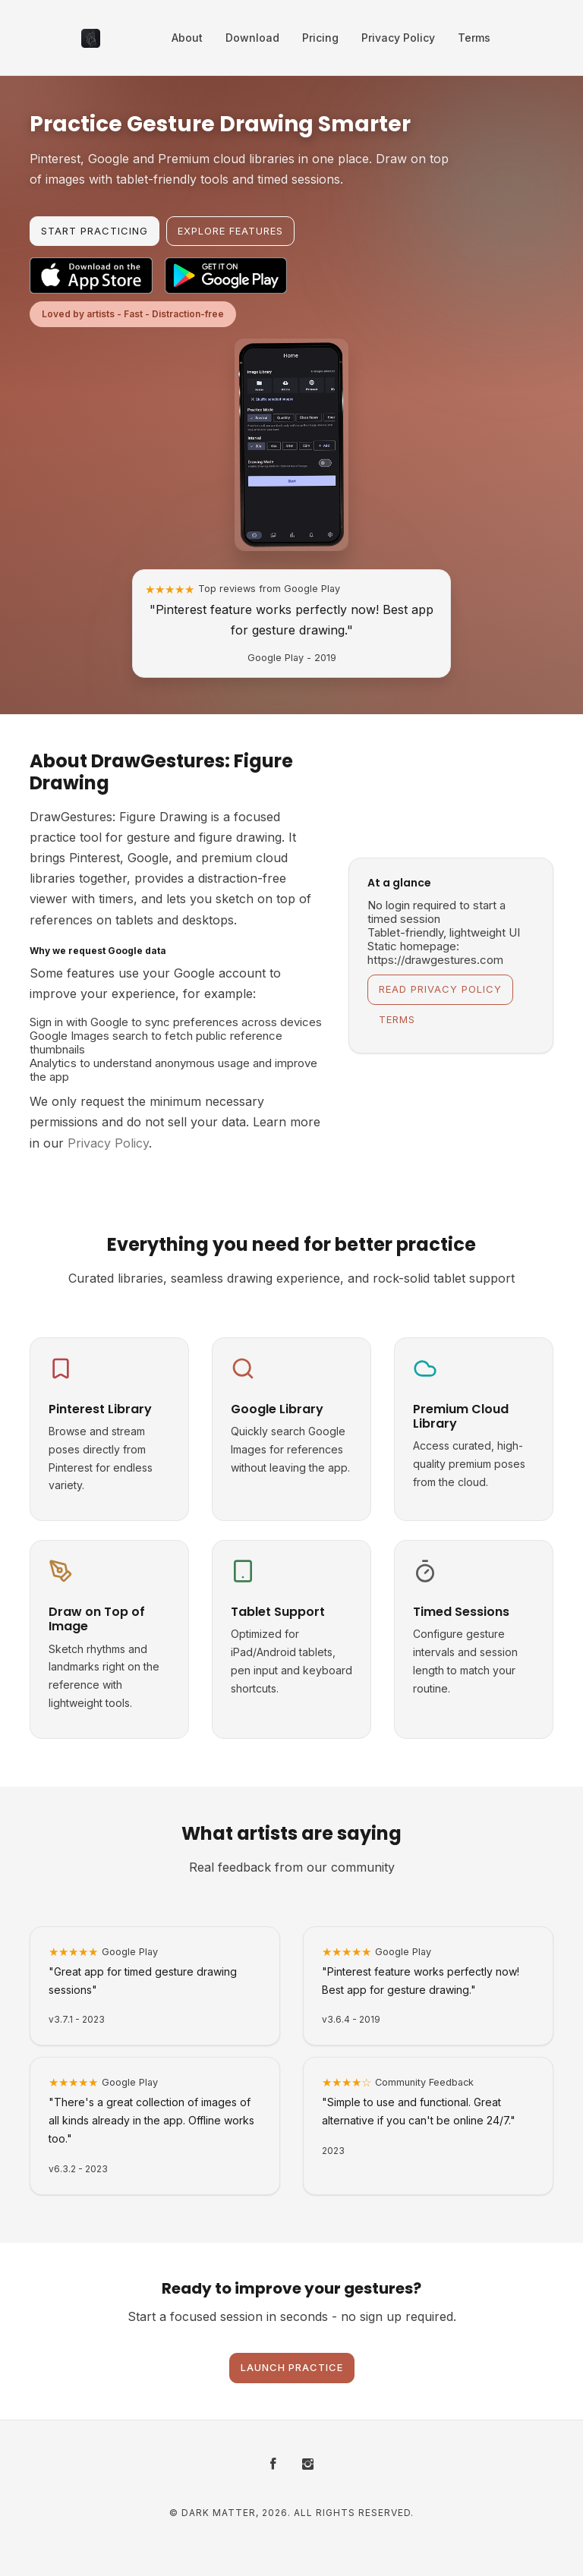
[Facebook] (273, 2465)
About (187, 37)
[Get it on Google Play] (226, 275)
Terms (474, 37)
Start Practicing (94, 231)
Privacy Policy (398, 37)
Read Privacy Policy (440, 989)
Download (252, 37)
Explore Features (230, 231)
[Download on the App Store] (91, 275)
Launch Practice (292, 2367)
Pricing (320, 37)
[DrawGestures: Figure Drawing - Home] (90, 38)
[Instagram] (308, 2465)
